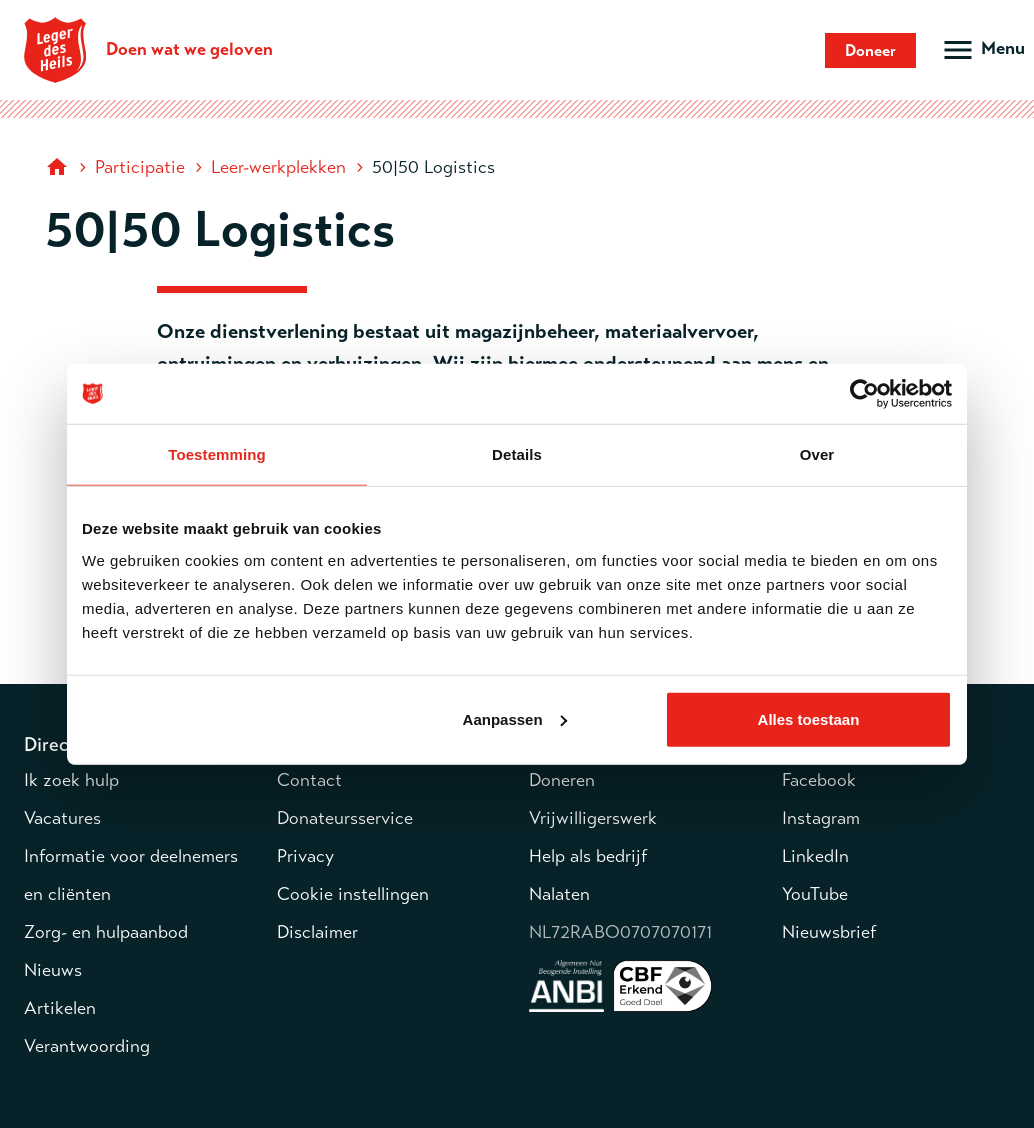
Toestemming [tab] (217, 454)
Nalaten (559, 894)
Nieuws (53, 970)
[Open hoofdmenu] (982, 50)
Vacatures (62, 818)
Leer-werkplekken (278, 167)
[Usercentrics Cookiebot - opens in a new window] (864, 394)
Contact (309, 780)
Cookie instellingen (353, 894)
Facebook (819, 780)
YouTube (815, 894)
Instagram (821, 818)
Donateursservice (345, 818)
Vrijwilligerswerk (593, 818)
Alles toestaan (809, 718)
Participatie (140, 167)
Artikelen (60, 1008)
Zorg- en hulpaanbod (106, 932)
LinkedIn (815, 856)
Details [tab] (517, 454)
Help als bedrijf (588, 856)
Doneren (562, 780)
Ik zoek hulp (71, 780)
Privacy (305, 856)
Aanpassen (515, 718)
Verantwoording (87, 1046)
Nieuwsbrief (829, 932)
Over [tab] (817, 454)
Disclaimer (317, 932)
